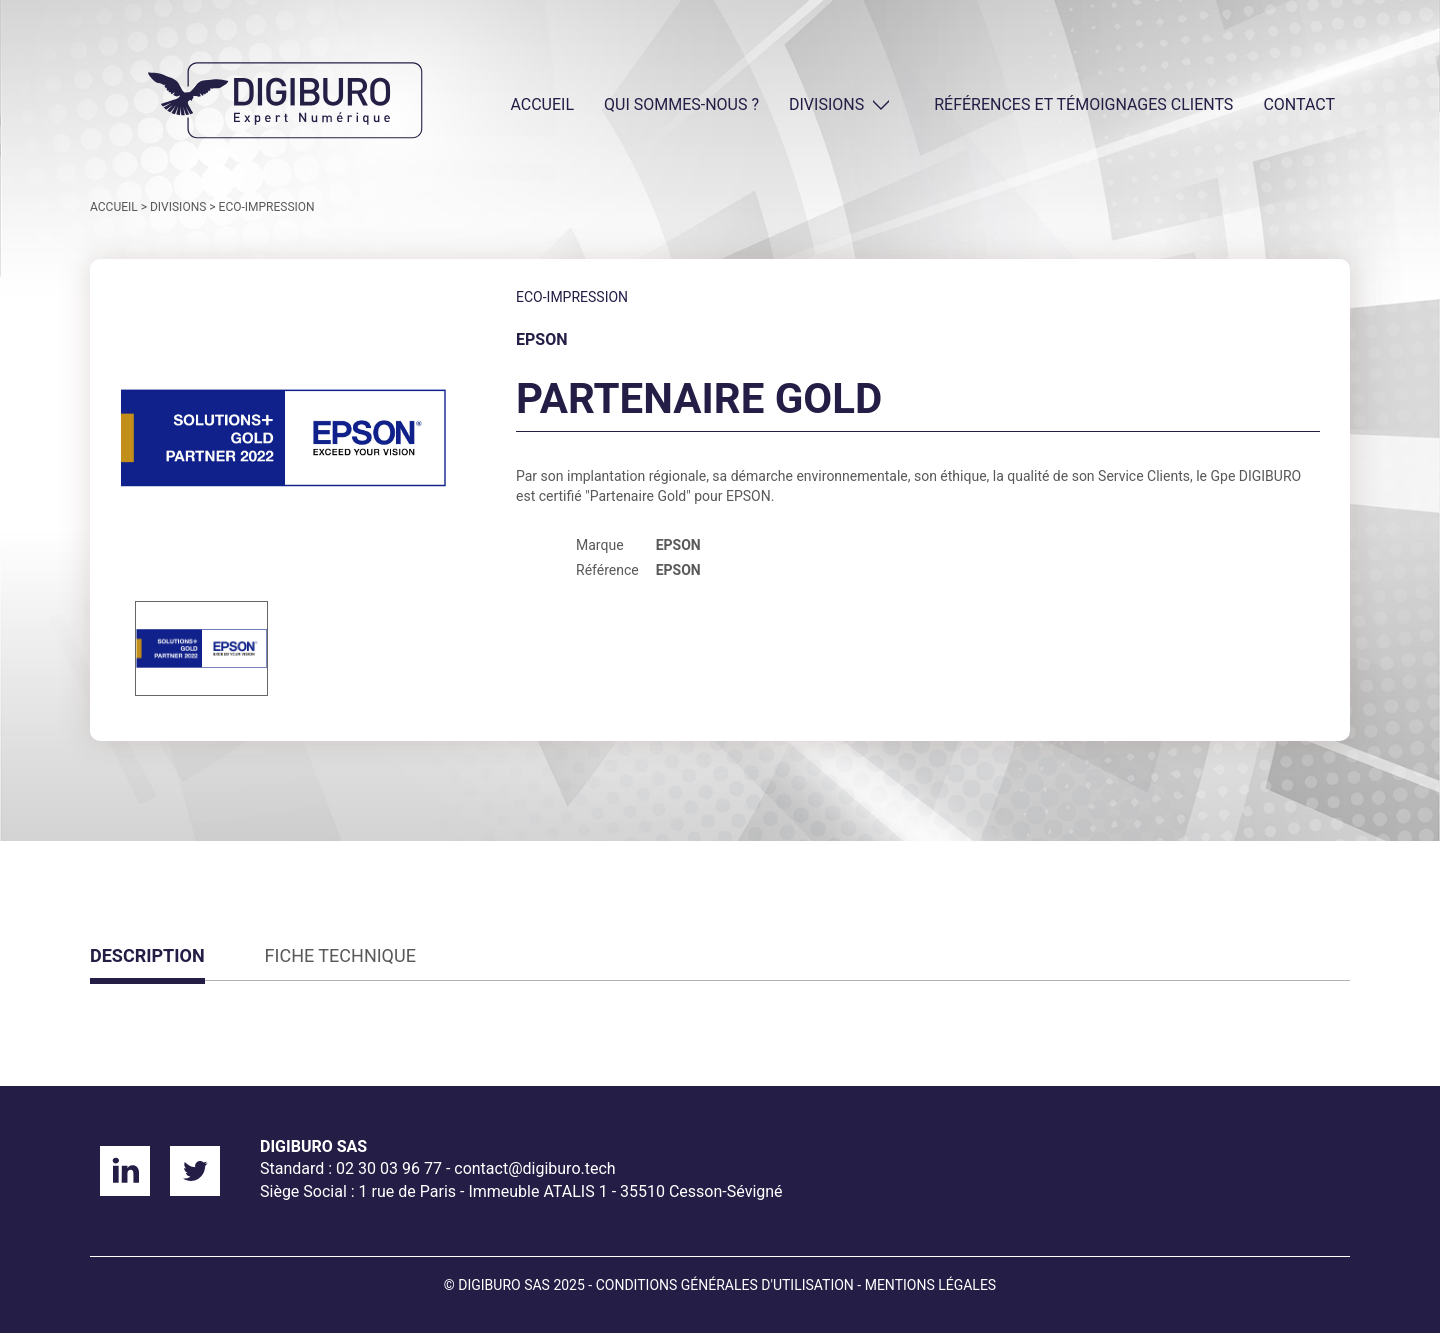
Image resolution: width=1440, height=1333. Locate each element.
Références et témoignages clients (1083, 104)
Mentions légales (931, 1285)
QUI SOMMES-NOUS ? (681, 104)
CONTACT (1299, 104)
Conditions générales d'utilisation (725, 1285)
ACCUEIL (542, 104)
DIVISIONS (826, 104)
